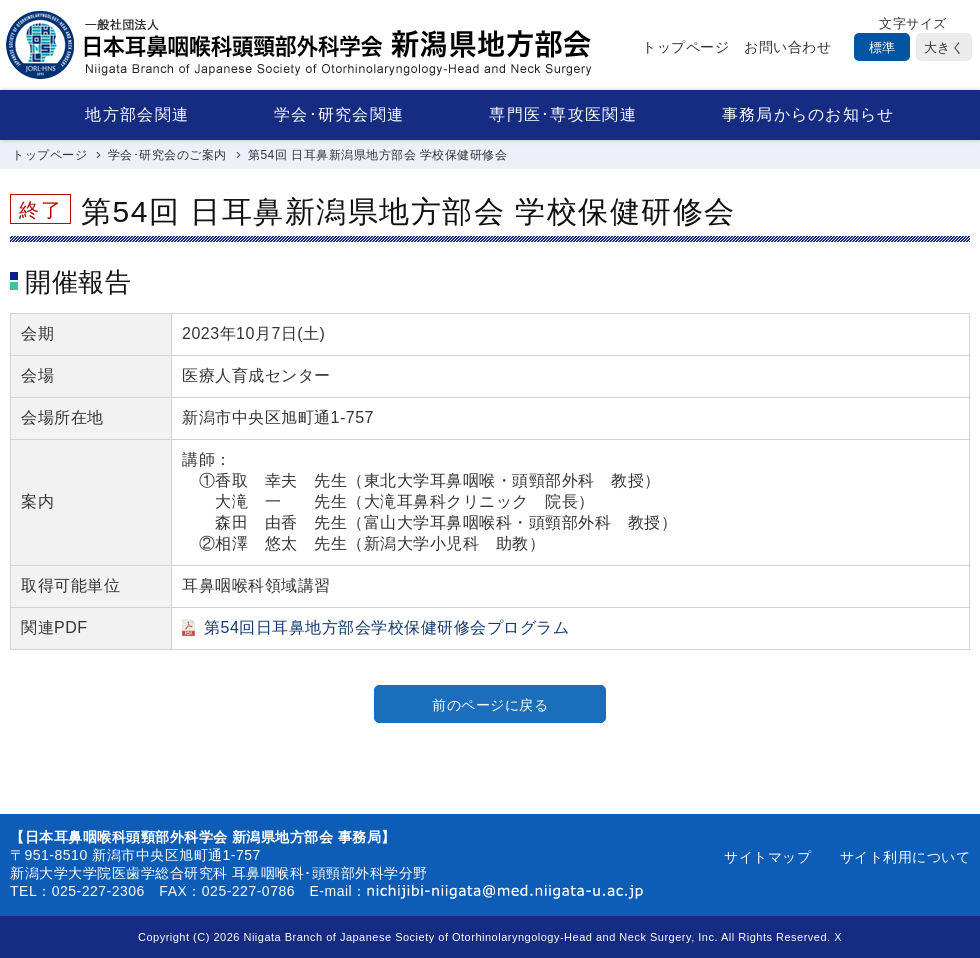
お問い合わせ (787, 47)
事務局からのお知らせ (808, 114)
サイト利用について (905, 857)
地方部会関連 (137, 114)
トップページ (685, 47)
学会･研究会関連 (339, 114)
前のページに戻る (490, 705)
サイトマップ (767, 857)
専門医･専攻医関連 (563, 114)
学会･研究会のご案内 (167, 155)
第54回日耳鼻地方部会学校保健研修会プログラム (386, 627)
